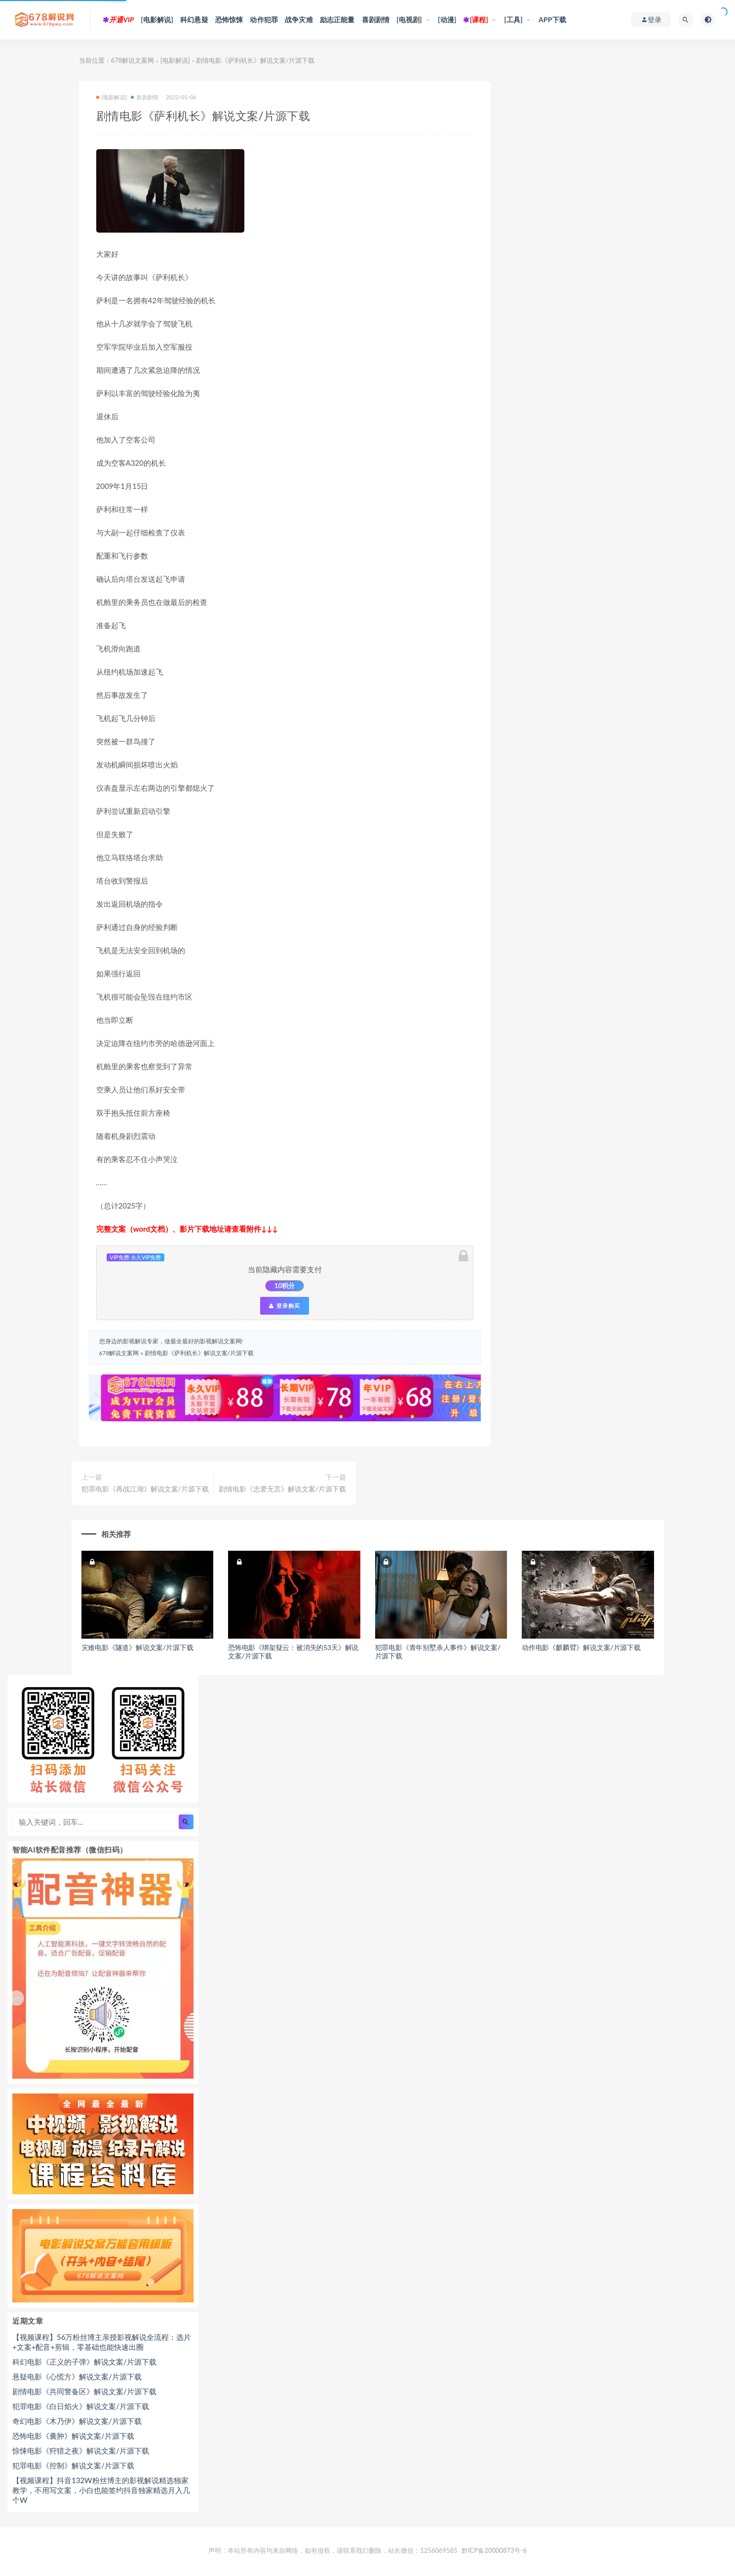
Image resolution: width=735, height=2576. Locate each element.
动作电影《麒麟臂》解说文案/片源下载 (581, 1647)
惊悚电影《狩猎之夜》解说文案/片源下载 (80, 2450)
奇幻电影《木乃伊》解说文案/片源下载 (77, 2420)
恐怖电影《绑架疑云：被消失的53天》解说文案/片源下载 (293, 1651)
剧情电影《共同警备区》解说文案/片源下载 (84, 2391)
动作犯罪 (264, 19)
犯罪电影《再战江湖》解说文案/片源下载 (145, 1489)
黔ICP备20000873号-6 (494, 2550)
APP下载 (552, 19)
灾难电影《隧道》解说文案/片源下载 (137, 1647)
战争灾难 (299, 19)
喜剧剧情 (376, 19)
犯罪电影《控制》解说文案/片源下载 (73, 2465)
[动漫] (447, 19)
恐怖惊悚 (229, 19)
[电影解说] (157, 19)
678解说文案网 (133, 60)
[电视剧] (409, 19)
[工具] (513, 19)
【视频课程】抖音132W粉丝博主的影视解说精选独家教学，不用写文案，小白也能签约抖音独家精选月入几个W (101, 2490)
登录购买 (284, 1306)
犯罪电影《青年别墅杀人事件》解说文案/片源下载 (438, 1651)
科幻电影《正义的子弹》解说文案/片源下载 (84, 2361)
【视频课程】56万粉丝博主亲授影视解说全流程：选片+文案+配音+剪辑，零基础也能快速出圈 (101, 2342)
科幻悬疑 (194, 19)
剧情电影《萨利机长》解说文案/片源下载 (199, 1353)
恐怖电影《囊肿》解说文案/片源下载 (73, 2435)
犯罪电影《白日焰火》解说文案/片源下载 (80, 2406)
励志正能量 (337, 19)
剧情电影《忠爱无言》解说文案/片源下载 (282, 1489)
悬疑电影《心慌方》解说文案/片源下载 (77, 2376)
